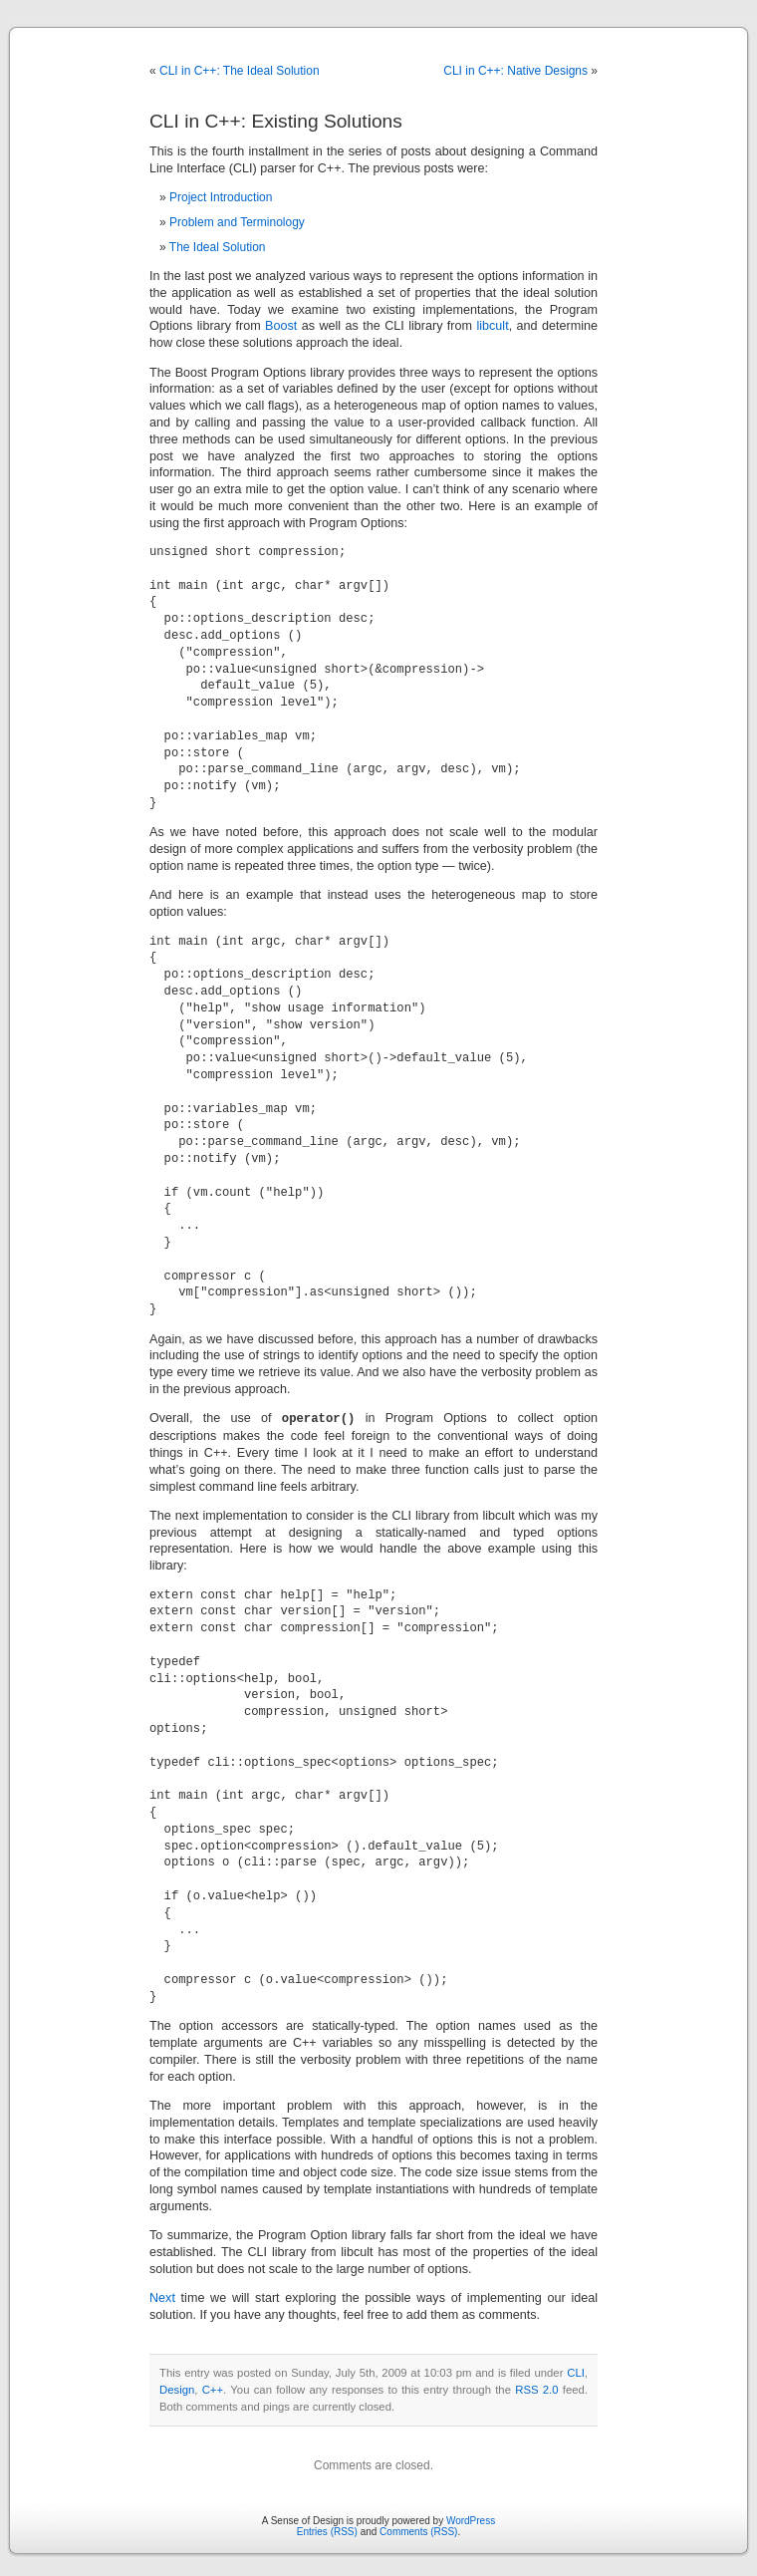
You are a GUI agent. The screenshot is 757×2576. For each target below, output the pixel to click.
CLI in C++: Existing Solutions (275, 121)
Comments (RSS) (418, 2530)
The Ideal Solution (217, 247)
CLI (576, 2372)
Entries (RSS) (327, 2530)
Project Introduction (220, 197)
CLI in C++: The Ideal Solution (239, 71)
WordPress (470, 2519)
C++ (212, 2389)
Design (176, 2389)
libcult (492, 326)
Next (162, 2297)
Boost (281, 326)
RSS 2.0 (536, 2389)
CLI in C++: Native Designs (515, 71)
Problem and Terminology (237, 222)
